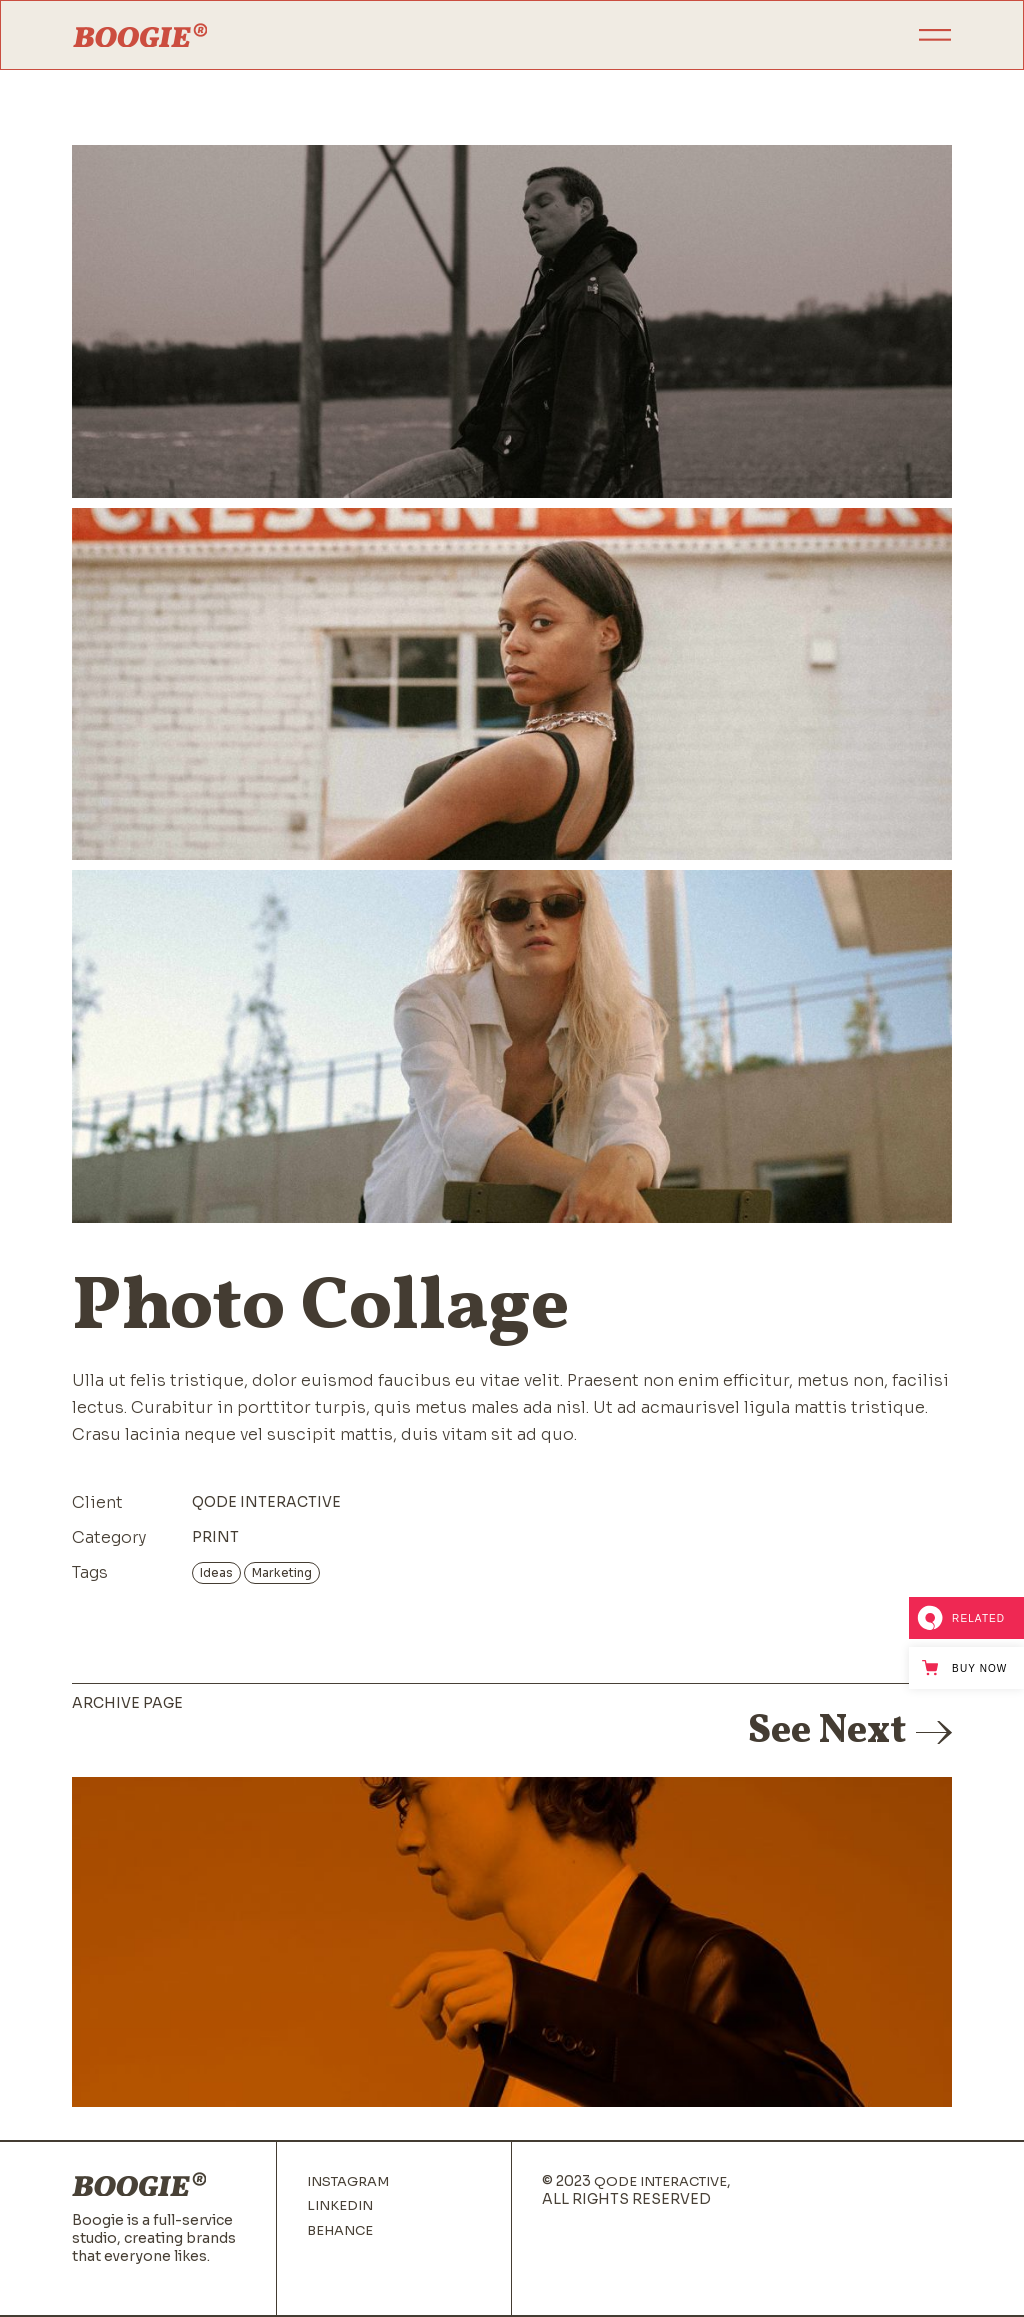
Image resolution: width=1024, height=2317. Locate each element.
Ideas (216, 1572)
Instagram (348, 2182)
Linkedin (340, 2206)
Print (215, 1537)
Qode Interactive (266, 1502)
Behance (340, 2231)
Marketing (282, 1572)
